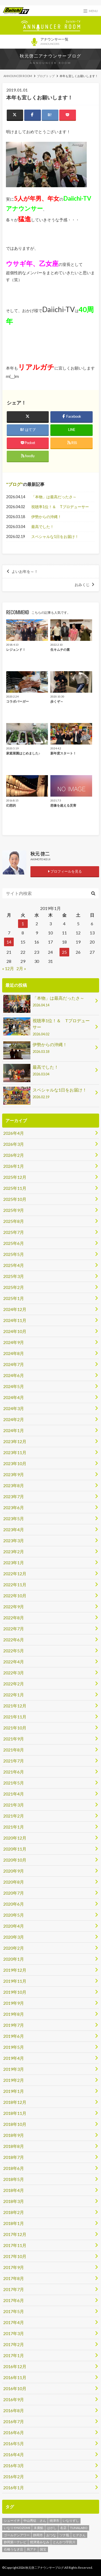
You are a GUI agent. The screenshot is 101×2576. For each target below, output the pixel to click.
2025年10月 (14, 1199)
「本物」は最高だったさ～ (53, 496)
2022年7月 (13, 1628)
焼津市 (54, 2521)
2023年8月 (13, 1485)
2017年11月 (14, 2245)
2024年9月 (13, 1342)
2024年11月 (14, 1320)
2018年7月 (13, 2157)
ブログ (14, 484)
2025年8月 (13, 1221)
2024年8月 (13, 1353)
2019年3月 (13, 2069)
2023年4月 (13, 1529)
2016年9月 (13, 2399)
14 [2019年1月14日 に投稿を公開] (8, 941)
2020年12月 (14, 1837)
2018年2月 (13, 2212)
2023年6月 (13, 1507)
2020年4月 (13, 1925)
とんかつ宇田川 (64, 2542)
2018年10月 (14, 2124)
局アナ (31, 2549)
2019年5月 (13, 2047)
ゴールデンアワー (17, 2535)
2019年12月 (14, 1969)
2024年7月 (13, 1364)
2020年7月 (13, 1892)
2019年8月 (13, 2014)
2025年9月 (13, 1210)
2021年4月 (13, 1793)
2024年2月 (13, 1419)
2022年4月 (13, 1661)
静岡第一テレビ (15, 2542)
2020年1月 (13, 1958)
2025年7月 (13, 1232)
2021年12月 (14, 1705)
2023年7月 (13, 1496)
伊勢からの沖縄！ (46, 516)
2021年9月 (13, 1738)
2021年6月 (13, 1771)
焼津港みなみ (39, 2542)
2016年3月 (13, 2465)
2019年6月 (13, 2036)
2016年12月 (14, 2366)
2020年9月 (13, 1870)
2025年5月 (13, 1254)
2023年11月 (14, 1452)
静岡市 (38, 2535)
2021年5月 (13, 1782)
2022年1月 (13, 1694)
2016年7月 (13, 2421)
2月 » (21, 968)
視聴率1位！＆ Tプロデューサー (60, 506)
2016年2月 (13, 2476)
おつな (51, 2535)
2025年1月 (13, 1298)
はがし (52, 2528)
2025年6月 (13, 1243)
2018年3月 (13, 2201)
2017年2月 (13, 2344)
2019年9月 (13, 2003)
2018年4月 (13, 2190)
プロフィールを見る (65, 871)
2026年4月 (13, 1133)
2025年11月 (14, 1188)
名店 (63, 2528)
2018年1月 (13, 2223)
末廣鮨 (38, 2528)
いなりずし (71, 2521)
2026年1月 (13, 1166)
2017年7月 (13, 2289)
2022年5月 (13, 1650)
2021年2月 (13, 1815)
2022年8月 (13, 1617)
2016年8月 (13, 2410)
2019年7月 (13, 2025)
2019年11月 (14, 1981)
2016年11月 (14, 2377)
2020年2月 (13, 1947)
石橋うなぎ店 (13, 2549)
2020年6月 (13, 1903)
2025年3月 (13, 1276)
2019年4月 (13, 2058)
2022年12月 (14, 1573)
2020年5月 (13, 1914)
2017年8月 (13, 2278)
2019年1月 (13, 2091)
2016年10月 (14, 2388)
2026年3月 (13, 1144)
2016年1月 (13, 2487)
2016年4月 (13, 2454)
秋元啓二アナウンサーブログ (50, 55)
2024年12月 (14, 1309)
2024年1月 (13, 1430)
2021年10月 (14, 1727)
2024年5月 (13, 1386)
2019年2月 (13, 2080)
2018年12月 (14, 2102)
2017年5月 (13, 2311)
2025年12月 (14, 1177)
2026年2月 (13, 1155)
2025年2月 (13, 1287)
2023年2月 (13, 1551)
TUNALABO (79, 2528)
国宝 (43, 2549)
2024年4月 (13, 1397)
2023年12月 (14, 1441)
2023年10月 (14, 1463)
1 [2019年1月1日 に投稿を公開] (23, 923)
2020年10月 (14, 1859)
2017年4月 (13, 2322)
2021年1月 (13, 1826)
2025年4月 (13, 1265)
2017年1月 (13, 2355)
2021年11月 (14, 1716)
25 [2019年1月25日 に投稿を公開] (64, 952)
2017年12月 (14, 2234)
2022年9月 (13, 1606)
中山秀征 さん (34, 2521)
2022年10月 (14, 1595)
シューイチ (12, 2521)
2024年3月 (13, 1408)
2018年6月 (13, 2168)
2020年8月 (13, 1881)
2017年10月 (14, 2256)
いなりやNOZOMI (17, 2528)
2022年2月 (13, 1683)
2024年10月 (14, 1331)
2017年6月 (13, 2300)
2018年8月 (13, 2146)
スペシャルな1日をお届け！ (55, 536)
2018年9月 (13, 2135)
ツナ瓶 (64, 2535)
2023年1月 (13, 1562)
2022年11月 (14, 1584)
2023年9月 (13, 1474)
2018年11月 (14, 2113)
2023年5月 (13, 1518)
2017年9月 (13, 2267)
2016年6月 (13, 2432)
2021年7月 (13, 1760)
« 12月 (8, 968)
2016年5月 (13, 2443)
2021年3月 (13, 1804)
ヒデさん (79, 2535)
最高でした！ (42, 526)
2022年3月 (13, 1672)
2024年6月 (13, 1375)
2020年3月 (13, 1936)
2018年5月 (13, 2179)
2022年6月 (13, 1639)
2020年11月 (14, 1848)
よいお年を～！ (25, 571)
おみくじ (82, 585)
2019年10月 (14, 1992)
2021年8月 (13, 1749)
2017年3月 (13, 2333)
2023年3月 (13, 1540)
